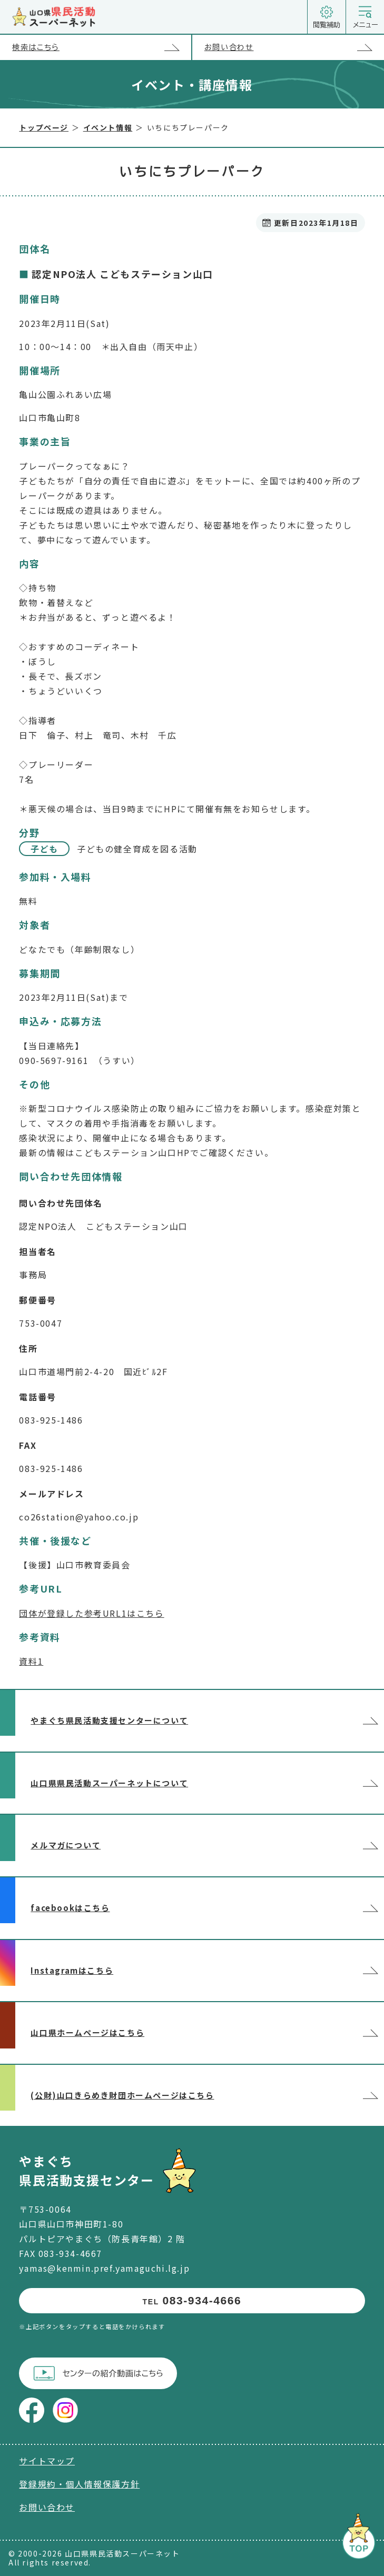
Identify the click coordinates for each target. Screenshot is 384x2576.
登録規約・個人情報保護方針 (79, 2484)
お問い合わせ (294, 48)
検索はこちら (101, 48)
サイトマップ (47, 2460)
